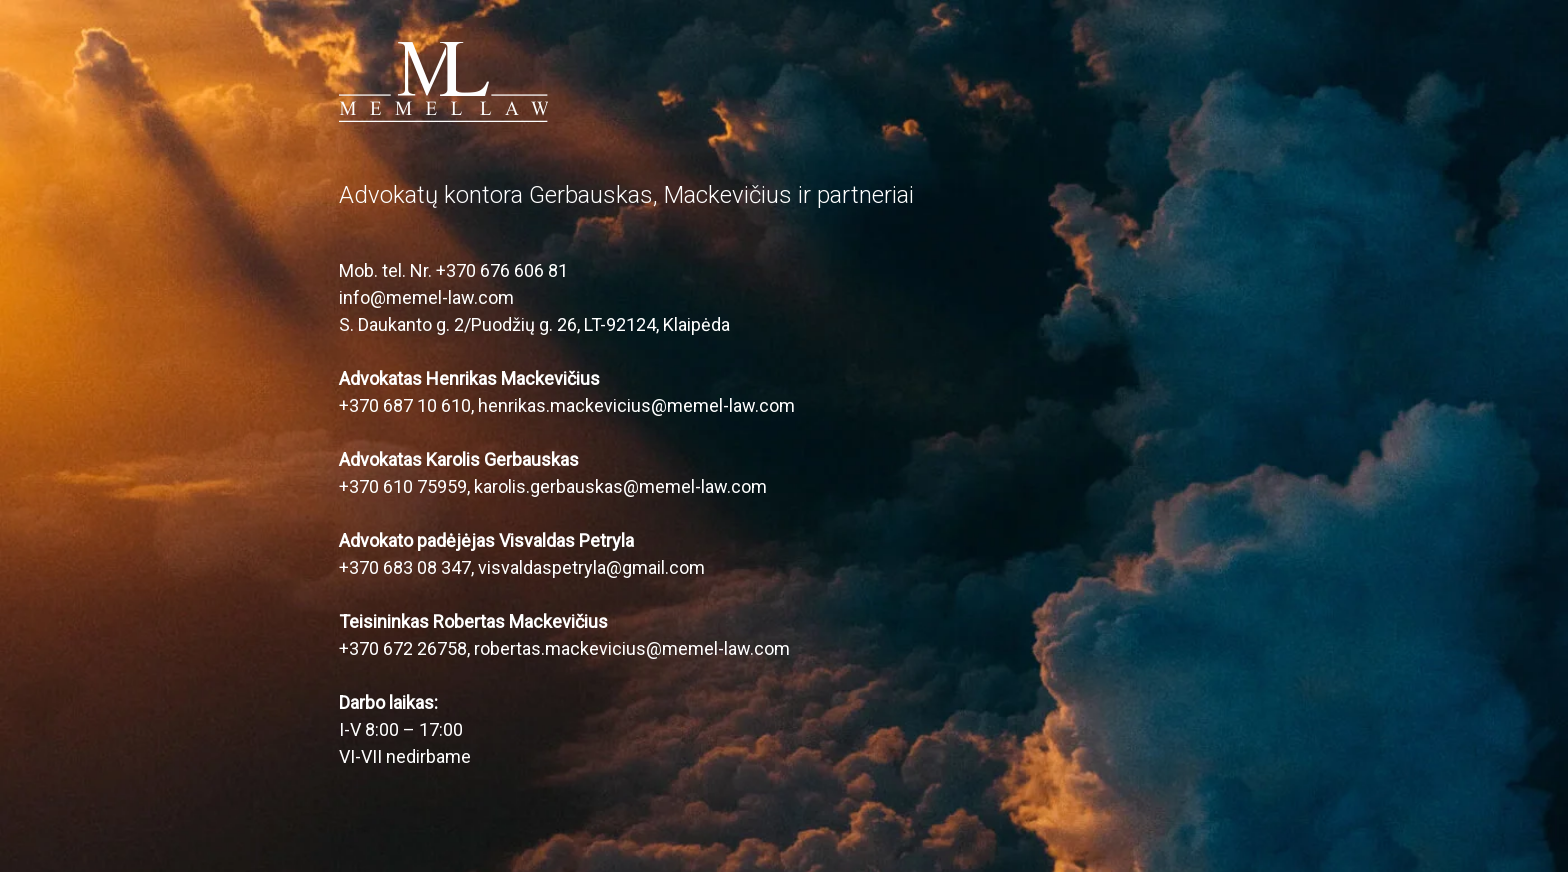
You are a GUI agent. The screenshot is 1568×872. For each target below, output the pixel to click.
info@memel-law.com (426, 297)
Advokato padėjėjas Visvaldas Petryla (486, 540)
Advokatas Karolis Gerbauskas (459, 459)
